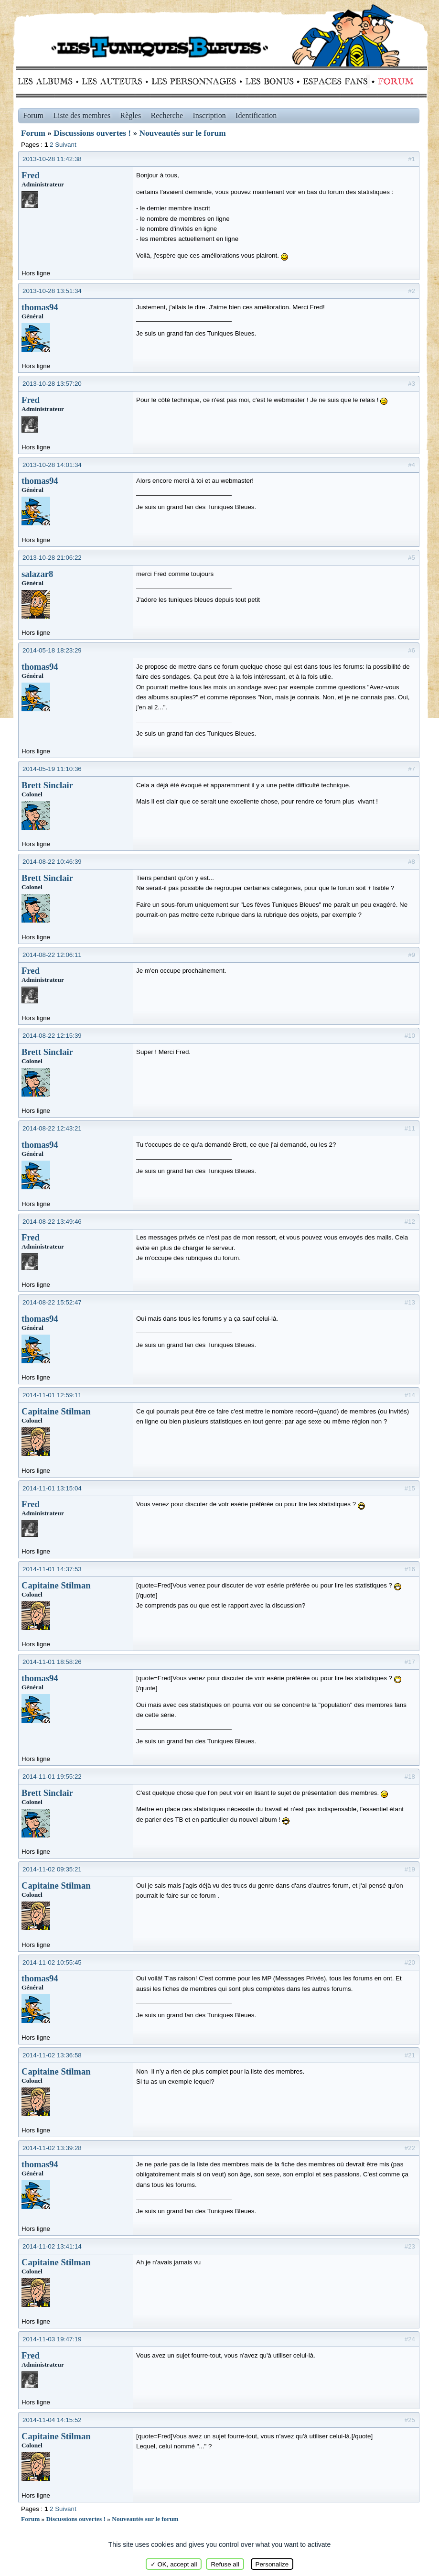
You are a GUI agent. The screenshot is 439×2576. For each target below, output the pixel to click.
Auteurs (115, 81)
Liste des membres (81, 115)
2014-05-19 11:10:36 (52, 768)
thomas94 (39, 307)
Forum (394, 81)
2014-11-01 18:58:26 (52, 1661)
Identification (256, 115)
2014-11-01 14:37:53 (52, 1569)
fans (335, 81)
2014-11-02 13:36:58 (52, 2055)
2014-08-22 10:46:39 (52, 861)
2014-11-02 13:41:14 (52, 2246)
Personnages (193, 81)
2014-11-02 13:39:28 (52, 2148)
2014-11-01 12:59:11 (52, 1395)
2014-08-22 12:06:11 (52, 954)
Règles (130, 115)
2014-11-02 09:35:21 (52, 1869)
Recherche (167, 115)
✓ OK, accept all (173, 2564)
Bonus (268, 81)
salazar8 (37, 574)
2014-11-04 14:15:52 (52, 2420)
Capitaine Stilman (56, 1411)
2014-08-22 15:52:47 (52, 1302)
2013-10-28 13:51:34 (52, 290)
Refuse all (225, 2564)
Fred (30, 175)
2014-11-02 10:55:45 (52, 1962)
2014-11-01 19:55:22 (52, 1776)
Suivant (65, 144)
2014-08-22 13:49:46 (52, 1221)
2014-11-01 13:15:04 (52, 1488)
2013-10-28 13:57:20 (52, 383)
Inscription (209, 115)
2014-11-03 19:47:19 (52, 2339)
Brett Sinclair (47, 785)
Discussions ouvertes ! (92, 133)
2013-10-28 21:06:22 (52, 557)
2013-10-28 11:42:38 (52, 159)
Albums (48, 81)
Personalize (272, 2564)
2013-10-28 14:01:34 (52, 464)
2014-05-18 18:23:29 (52, 650)
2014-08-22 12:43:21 (52, 1128)
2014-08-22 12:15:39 (52, 1035)
